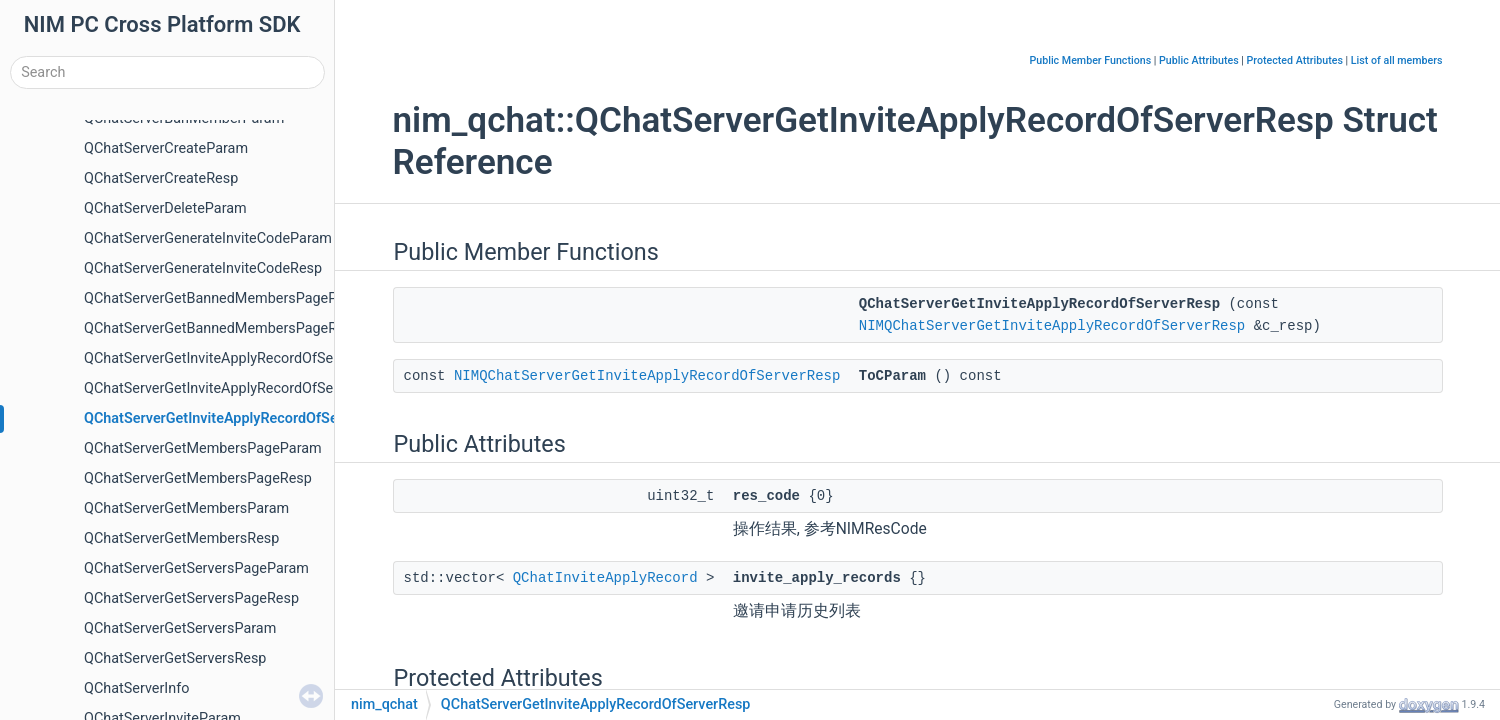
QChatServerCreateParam (166, 148)
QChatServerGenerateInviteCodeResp (203, 268)
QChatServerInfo (136, 688)
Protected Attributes (1295, 60)
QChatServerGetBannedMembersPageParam (227, 298)
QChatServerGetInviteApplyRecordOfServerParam (241, 388)
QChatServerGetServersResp (175, 658)
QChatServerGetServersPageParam (196, 568)
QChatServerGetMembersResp (181, 538)
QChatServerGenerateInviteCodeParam (208, 238)
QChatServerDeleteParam (165, 208)
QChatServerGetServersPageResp (191, 598)
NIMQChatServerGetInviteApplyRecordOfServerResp (1052, 326)
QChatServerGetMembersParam (186, 508)
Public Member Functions (1090, 60)
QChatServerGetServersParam (180, 628)
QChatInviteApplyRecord (605, 578)
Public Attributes (1199, 60)
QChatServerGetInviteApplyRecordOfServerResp (239, 418)
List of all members (1397, 60)
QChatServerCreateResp (161, 178)
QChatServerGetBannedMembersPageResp (222, 328)
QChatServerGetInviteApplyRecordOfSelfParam (234, 358)
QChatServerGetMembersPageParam (203, 448)
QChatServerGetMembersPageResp (198, 478)
